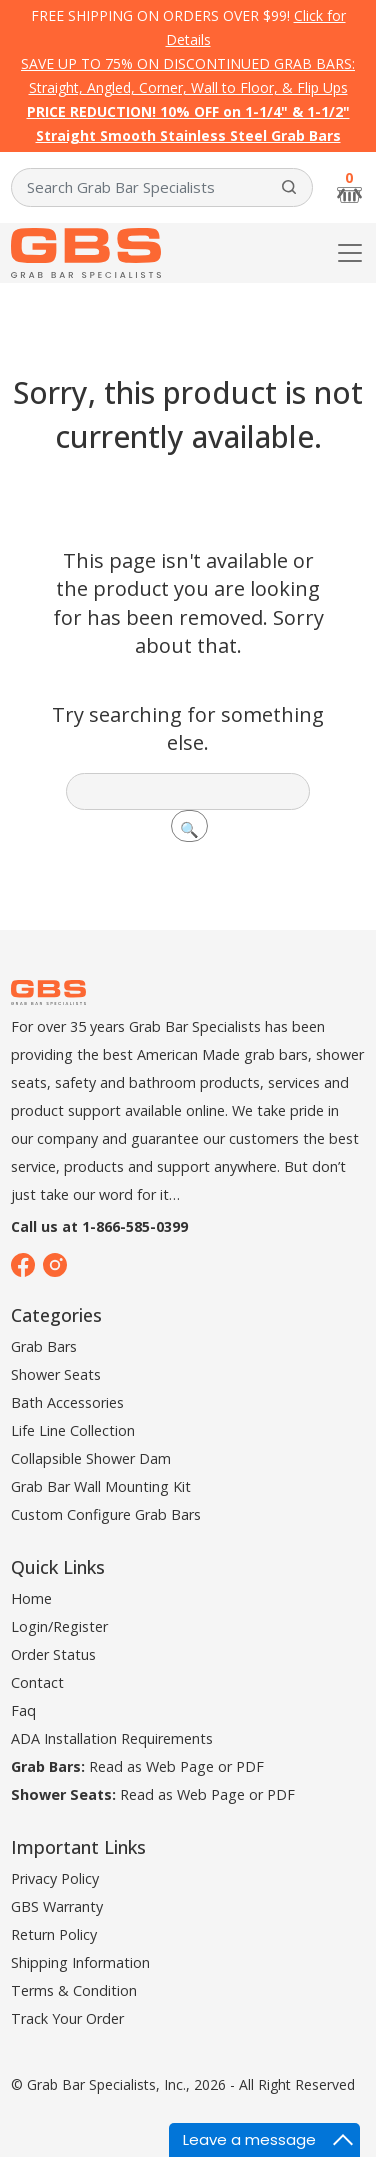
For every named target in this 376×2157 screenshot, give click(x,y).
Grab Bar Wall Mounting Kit (101, 1486)
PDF (250, 1766)
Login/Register (59, 1626)
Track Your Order (67, 2018)
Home (31, 1598)
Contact (37, 1682)
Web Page (180, 1766)
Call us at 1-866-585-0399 (99, 1226)
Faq (23, 1710)
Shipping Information (80, 1962)
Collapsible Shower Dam (91, 1458)
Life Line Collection (73, 1430)
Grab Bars (44, 1346)
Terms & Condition (74, 1990)
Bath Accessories (67, 1402)
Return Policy (54, 1934)
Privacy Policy (55, 1878)
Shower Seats (56, 1374)
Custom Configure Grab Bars (106, 1514)
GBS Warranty (57, 1906)
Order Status (53, 1654)
